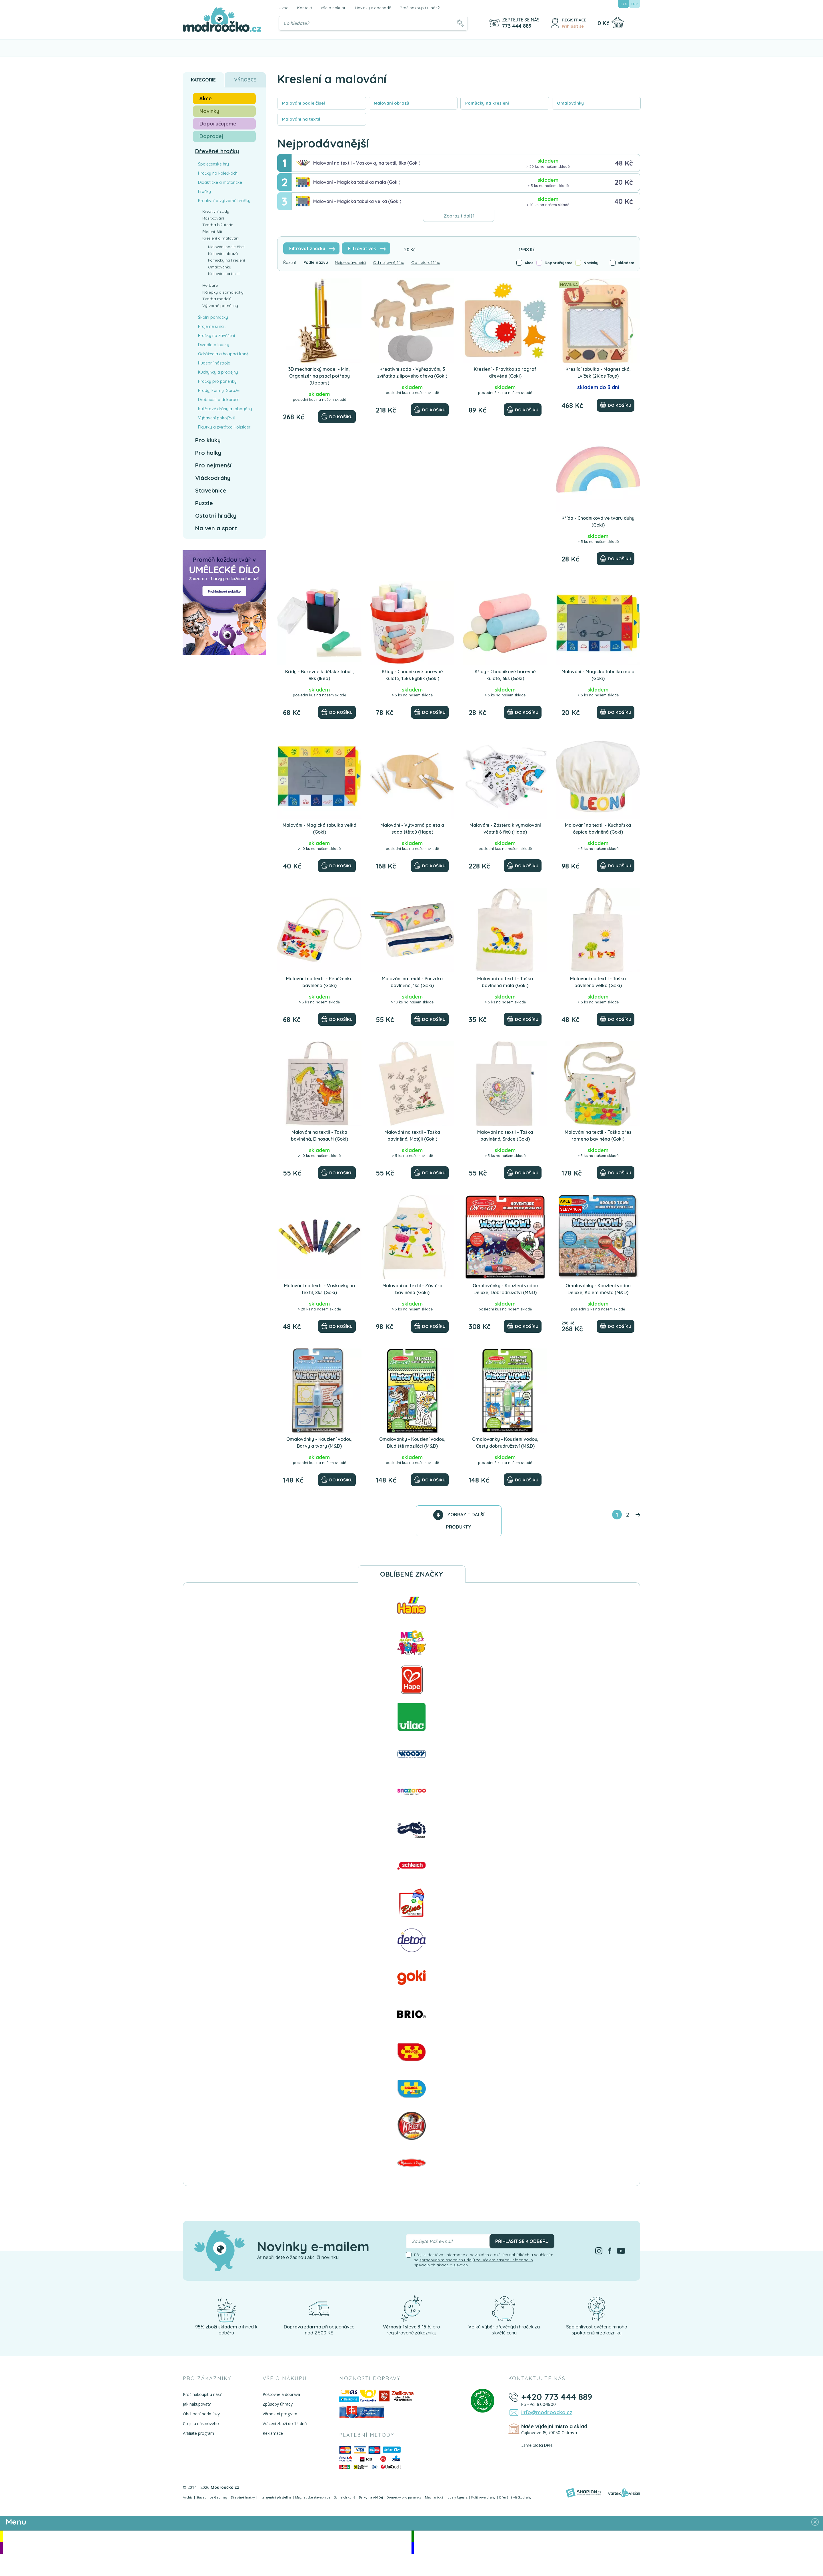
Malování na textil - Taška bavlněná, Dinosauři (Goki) (319, 1135)
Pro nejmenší (213, 465)
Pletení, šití (212, 231)
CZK (623, 4)
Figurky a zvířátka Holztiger (224, 427)
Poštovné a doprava (281, 2394)
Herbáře (210, 285)
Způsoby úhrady (278, 2404)
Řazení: (290, 262)
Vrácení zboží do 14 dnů (285, 2423)
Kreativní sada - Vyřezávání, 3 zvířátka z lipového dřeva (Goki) (412, 372)
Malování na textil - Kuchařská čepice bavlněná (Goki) (598, 828)
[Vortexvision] (624, 2493)
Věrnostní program (280, 2413)
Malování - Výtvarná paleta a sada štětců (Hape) (412, 828)
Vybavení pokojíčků (216, 418)
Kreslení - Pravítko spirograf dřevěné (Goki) (505, 372)
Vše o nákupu (333, 7)
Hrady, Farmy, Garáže (218, 390)
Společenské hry (213, 164)
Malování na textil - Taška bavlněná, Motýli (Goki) (412, 1135)
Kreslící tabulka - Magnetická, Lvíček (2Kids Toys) (598, 372)
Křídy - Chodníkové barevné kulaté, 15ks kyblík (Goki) (412, 675)
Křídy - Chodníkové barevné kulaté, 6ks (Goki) (505, 675)
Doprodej (211, 136)
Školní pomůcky (213, 317)
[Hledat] (460, 23)
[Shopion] (583, 2493)
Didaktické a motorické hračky (220, 187)
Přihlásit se (573, 26)
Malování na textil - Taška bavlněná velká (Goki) (598, 982)
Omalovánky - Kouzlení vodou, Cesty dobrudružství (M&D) (505, 1442)
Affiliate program (198, 2433)
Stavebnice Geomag (211, 2497)
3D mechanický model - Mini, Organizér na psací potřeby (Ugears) (319, 376)
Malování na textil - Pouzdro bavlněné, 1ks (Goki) (412, 982)
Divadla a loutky (213, 344)
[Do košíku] (337, 416)
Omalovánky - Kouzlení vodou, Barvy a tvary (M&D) (319, 1442)
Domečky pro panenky (404, 2497)
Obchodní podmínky (201, 2413)
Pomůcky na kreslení (226, 260)
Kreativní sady (215, 211)
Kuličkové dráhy (483, 2497)
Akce (529, 262)
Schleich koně (344, 2497)
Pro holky (208, 452)
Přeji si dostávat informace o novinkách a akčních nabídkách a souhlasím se (483, 2260)
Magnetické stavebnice (312, 2497)
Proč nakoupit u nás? (420, 7)
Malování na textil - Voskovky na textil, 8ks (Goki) (366, 163)
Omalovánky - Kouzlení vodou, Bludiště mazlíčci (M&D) (412, 1442)
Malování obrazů (223, 253)
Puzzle (204, 503)
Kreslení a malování (220, 238)
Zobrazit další (459, 216)
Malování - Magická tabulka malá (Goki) (356, 182)
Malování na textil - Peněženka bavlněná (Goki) (319, 982)
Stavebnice (210, 490)
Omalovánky (219, 267)
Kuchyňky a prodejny (218, 372)
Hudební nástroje (214, 363)
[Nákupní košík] (618, 22)
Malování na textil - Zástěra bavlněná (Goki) (412, 1289)
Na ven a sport (216, 528)
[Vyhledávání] (373, 23)
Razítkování (213, 218)
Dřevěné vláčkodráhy (515, 2497)
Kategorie (203, 80)
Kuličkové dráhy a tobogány (225, 408)
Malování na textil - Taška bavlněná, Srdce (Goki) (505, 1135)
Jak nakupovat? (197, 2404)
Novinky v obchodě (373, 7)
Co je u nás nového (201, 2423)
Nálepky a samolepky (222, 292)
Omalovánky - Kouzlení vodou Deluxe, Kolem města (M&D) (598, 1289)
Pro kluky (208, 440)
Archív (188, 2497)
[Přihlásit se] (555, 23)
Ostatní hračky (215, 515)
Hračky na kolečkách (217, 173)
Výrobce (245, 80)
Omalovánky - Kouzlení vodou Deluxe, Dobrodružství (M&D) (505, 1289)
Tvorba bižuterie (217, 224)
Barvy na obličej (371, 2497)
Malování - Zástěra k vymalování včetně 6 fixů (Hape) (505, 828)
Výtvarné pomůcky (220, 305)
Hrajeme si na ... (212, 326)
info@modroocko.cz (546, 2412)
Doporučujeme (558, 262)
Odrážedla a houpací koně (223, 353)
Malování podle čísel (226, 246)
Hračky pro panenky (217, 381)
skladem (626, 262)
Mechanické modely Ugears (446, 2497)
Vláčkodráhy (212, 477)
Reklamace (273, 2433)
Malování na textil (223, 273)
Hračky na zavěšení (216, 335)
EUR (634, 4)
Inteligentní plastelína (275, 2497)
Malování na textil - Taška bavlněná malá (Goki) (505, 982)
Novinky (591, 262)
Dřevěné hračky (217, 151)
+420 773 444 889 (556, 2396)
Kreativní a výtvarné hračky (224, 200)
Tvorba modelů (216, 298)
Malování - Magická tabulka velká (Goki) (357, 201)
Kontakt (304, 7)
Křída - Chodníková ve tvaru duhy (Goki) (598, 521)
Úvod (284, 7)
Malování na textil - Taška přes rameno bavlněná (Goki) (598, 1135)
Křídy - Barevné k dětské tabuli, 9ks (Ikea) (319, 675)
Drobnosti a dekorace (218, 399)
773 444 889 (517, 26)
